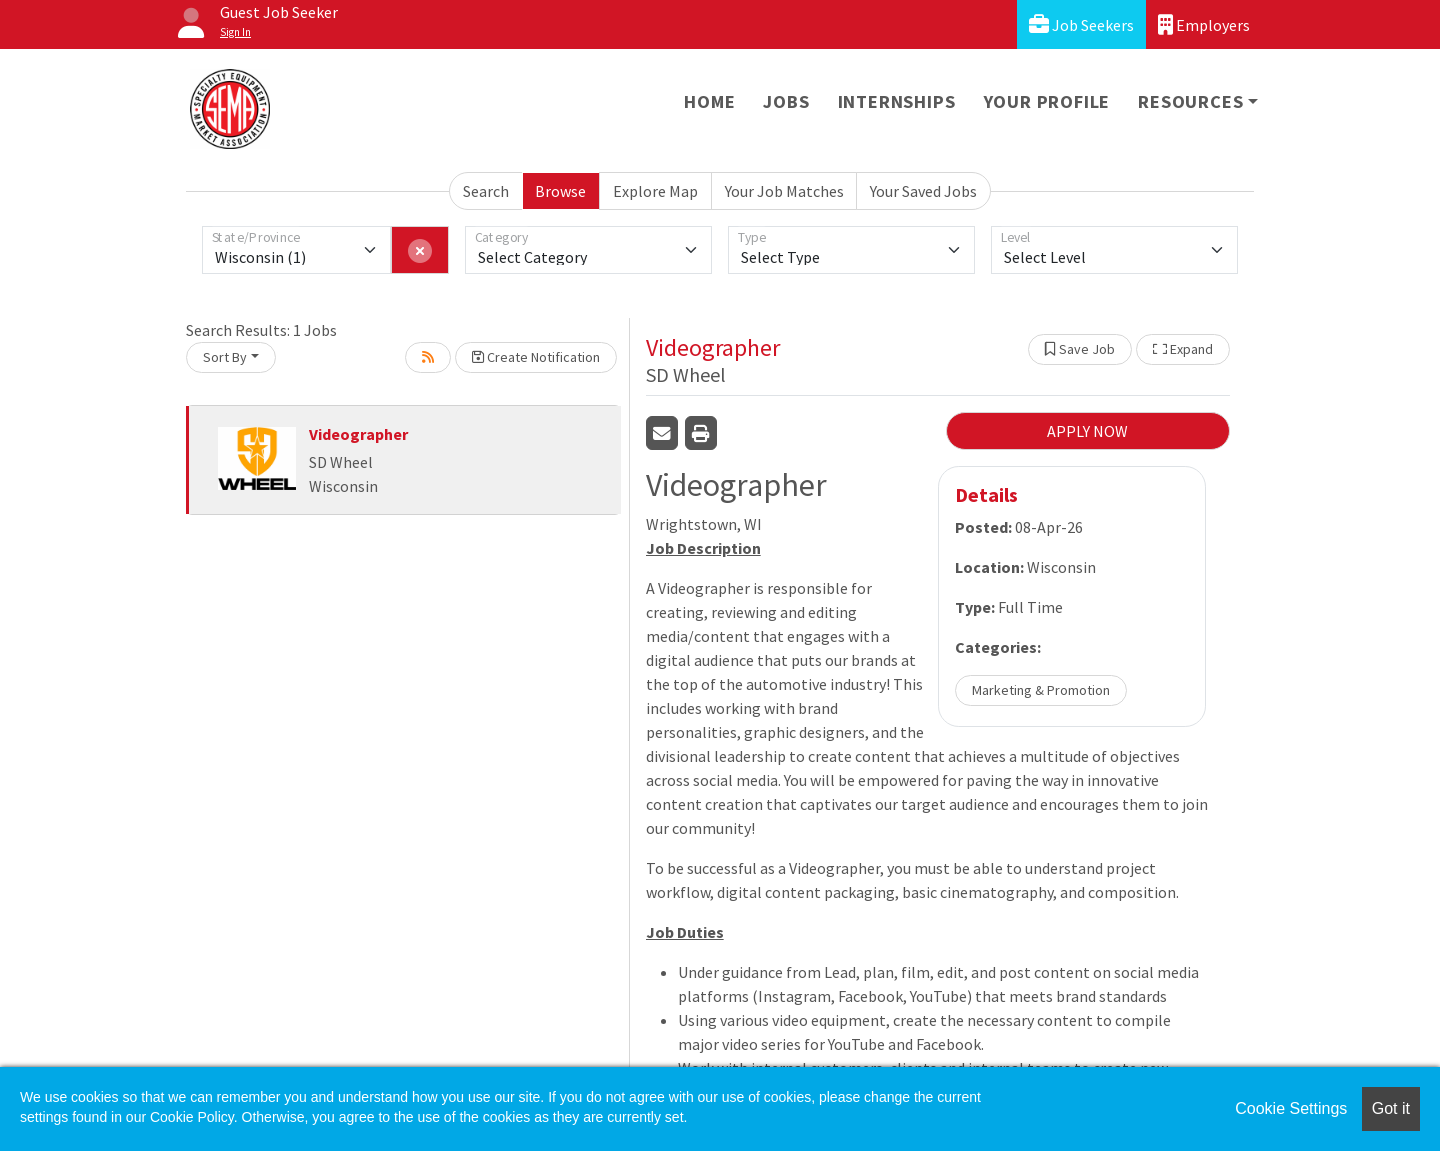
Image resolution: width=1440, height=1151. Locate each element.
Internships (897, 101)
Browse (560, 191)
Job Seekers (1081, 24)
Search (486, 191)
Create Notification (536, 357)
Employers (1204, 24)
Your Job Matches (784, 191)
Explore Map (655, 191)
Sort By (225, 357)
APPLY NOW (1087, 431)
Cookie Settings (1291, 1108)
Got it (1391, 1108)
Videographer (358, 434)
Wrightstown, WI (704, 524)
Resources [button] (1190, 101)
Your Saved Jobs (923, 191)
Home (709, 101)
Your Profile (1047, 101)
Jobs (786, 101)
